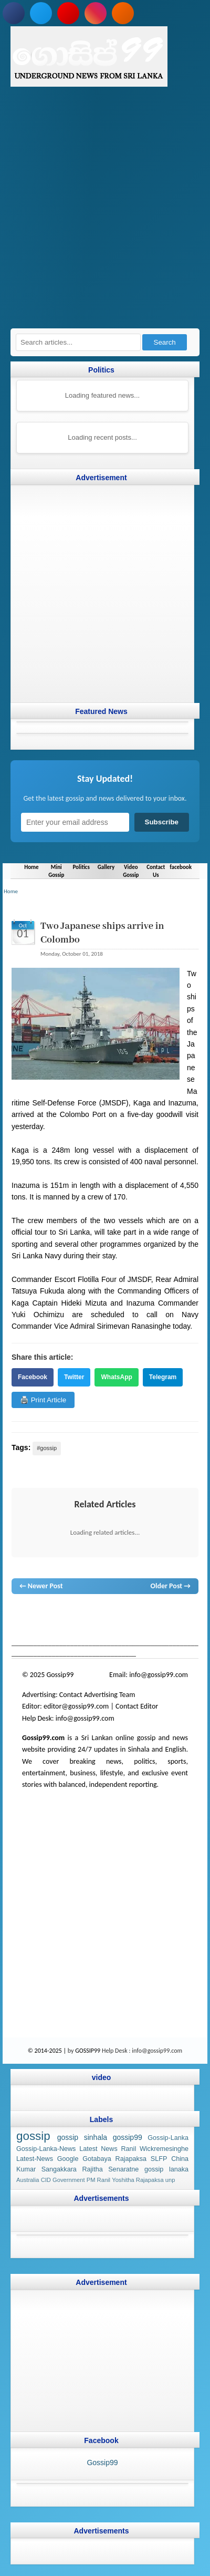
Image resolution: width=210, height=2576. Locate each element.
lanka (40, 1614)
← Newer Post (41, 1585)
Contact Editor (137, 1706)
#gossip (47, 1448)
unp (170, 2180)
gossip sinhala (82, 2137)
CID (46, 2180)
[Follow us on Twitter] (41, 13)
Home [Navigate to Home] (31, 866)
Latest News (98, 2149)
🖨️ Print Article (43, 1400)
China (179, 2159)
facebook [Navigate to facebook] (181, 866)
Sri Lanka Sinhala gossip (146, 1624)
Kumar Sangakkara (46, 2169)
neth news (173, 1614)
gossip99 (127, 2137)
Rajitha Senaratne (110, 2169)
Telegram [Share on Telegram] (162, 1377)
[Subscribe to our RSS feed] (123, 13)
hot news (80, 1614)
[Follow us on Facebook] (14, 13)
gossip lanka (139, 1614)
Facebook (32, 1377)
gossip (21, 1614)
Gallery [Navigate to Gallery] (106, 866)
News (57, 1614)
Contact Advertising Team (97, 1694)
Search (165, 342)
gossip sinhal (89, 1624)
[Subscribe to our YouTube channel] (68, 13)
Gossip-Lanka (168, 2138)
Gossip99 (102, 2462)
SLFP (159, 2159)
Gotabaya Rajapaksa (114, 2159)
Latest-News (34, 2159)
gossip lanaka (166, 2169)
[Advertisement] (105, 213)
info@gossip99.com (158, 1674)
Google (68, 2159)
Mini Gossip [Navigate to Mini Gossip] (56, 870)
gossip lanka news (38, 1624)
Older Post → (171, 1585)
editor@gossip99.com (76, 1706)
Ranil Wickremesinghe (154, 2149)
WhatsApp (116, 1377)
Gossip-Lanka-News (46, 2149)
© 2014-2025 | (48, 2050)
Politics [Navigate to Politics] (80, 866)
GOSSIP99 (87, 2050)
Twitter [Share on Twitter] (74, 1377)
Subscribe (161, 822)
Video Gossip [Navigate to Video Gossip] (131, 870)
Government (68, 2180)
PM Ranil (98, 2180)
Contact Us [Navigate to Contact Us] (155, 870)
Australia (27, 2180)
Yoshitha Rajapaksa (137, 2180)
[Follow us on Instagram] (96, 13)
